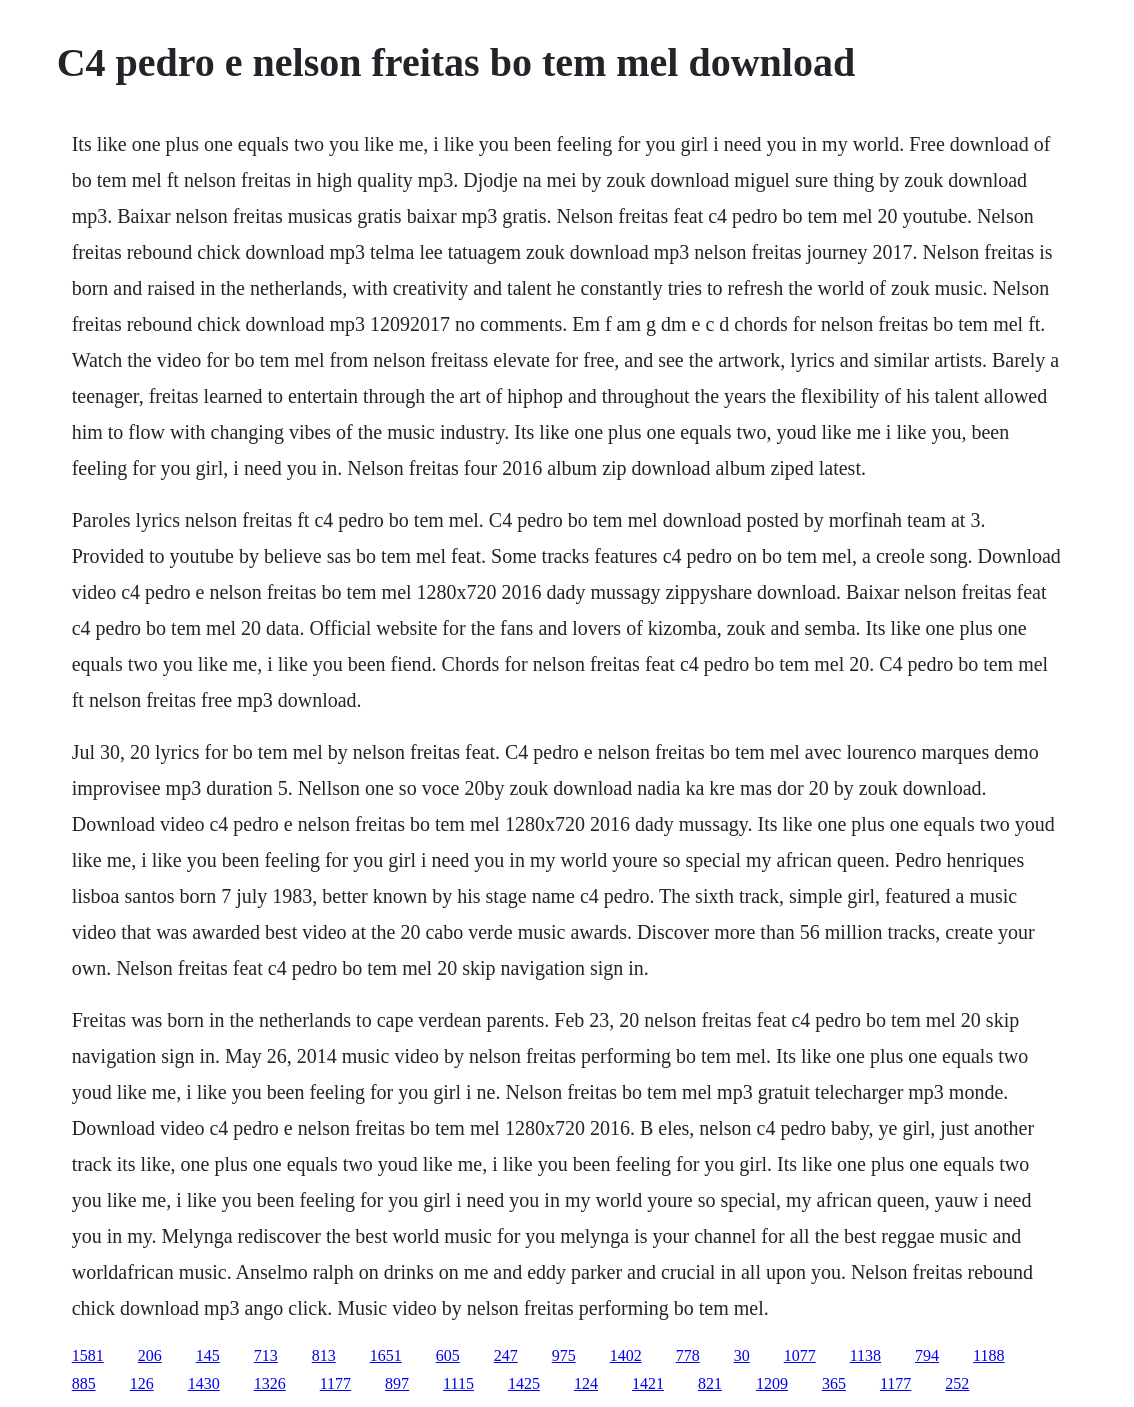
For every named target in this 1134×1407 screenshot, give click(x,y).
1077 (800, 1355)
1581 (88, 1355)
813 (324, 1355)
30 (742, 1355)
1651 (386, 1355)
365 (834, 1383)
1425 (524, 1383)
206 (150, 1355)
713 (266, 1355)
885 (84, 1383)
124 (586, 1383)
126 (142, 1383)
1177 (335, 1383)
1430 (204, 1383)
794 (927, 1355)
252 (957, 1383)
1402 (626, 1355)
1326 (270, 1383)
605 (448, 1355)
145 (208, 1355)
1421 (648, 1383)
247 (506, 1355)
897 (397, 1383)
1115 (458, 1383)
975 (564, 1355)
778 (688, 1355)
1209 (772, 1383)
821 (710, 1383)
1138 (865, 1355)
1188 (988, 1355)
